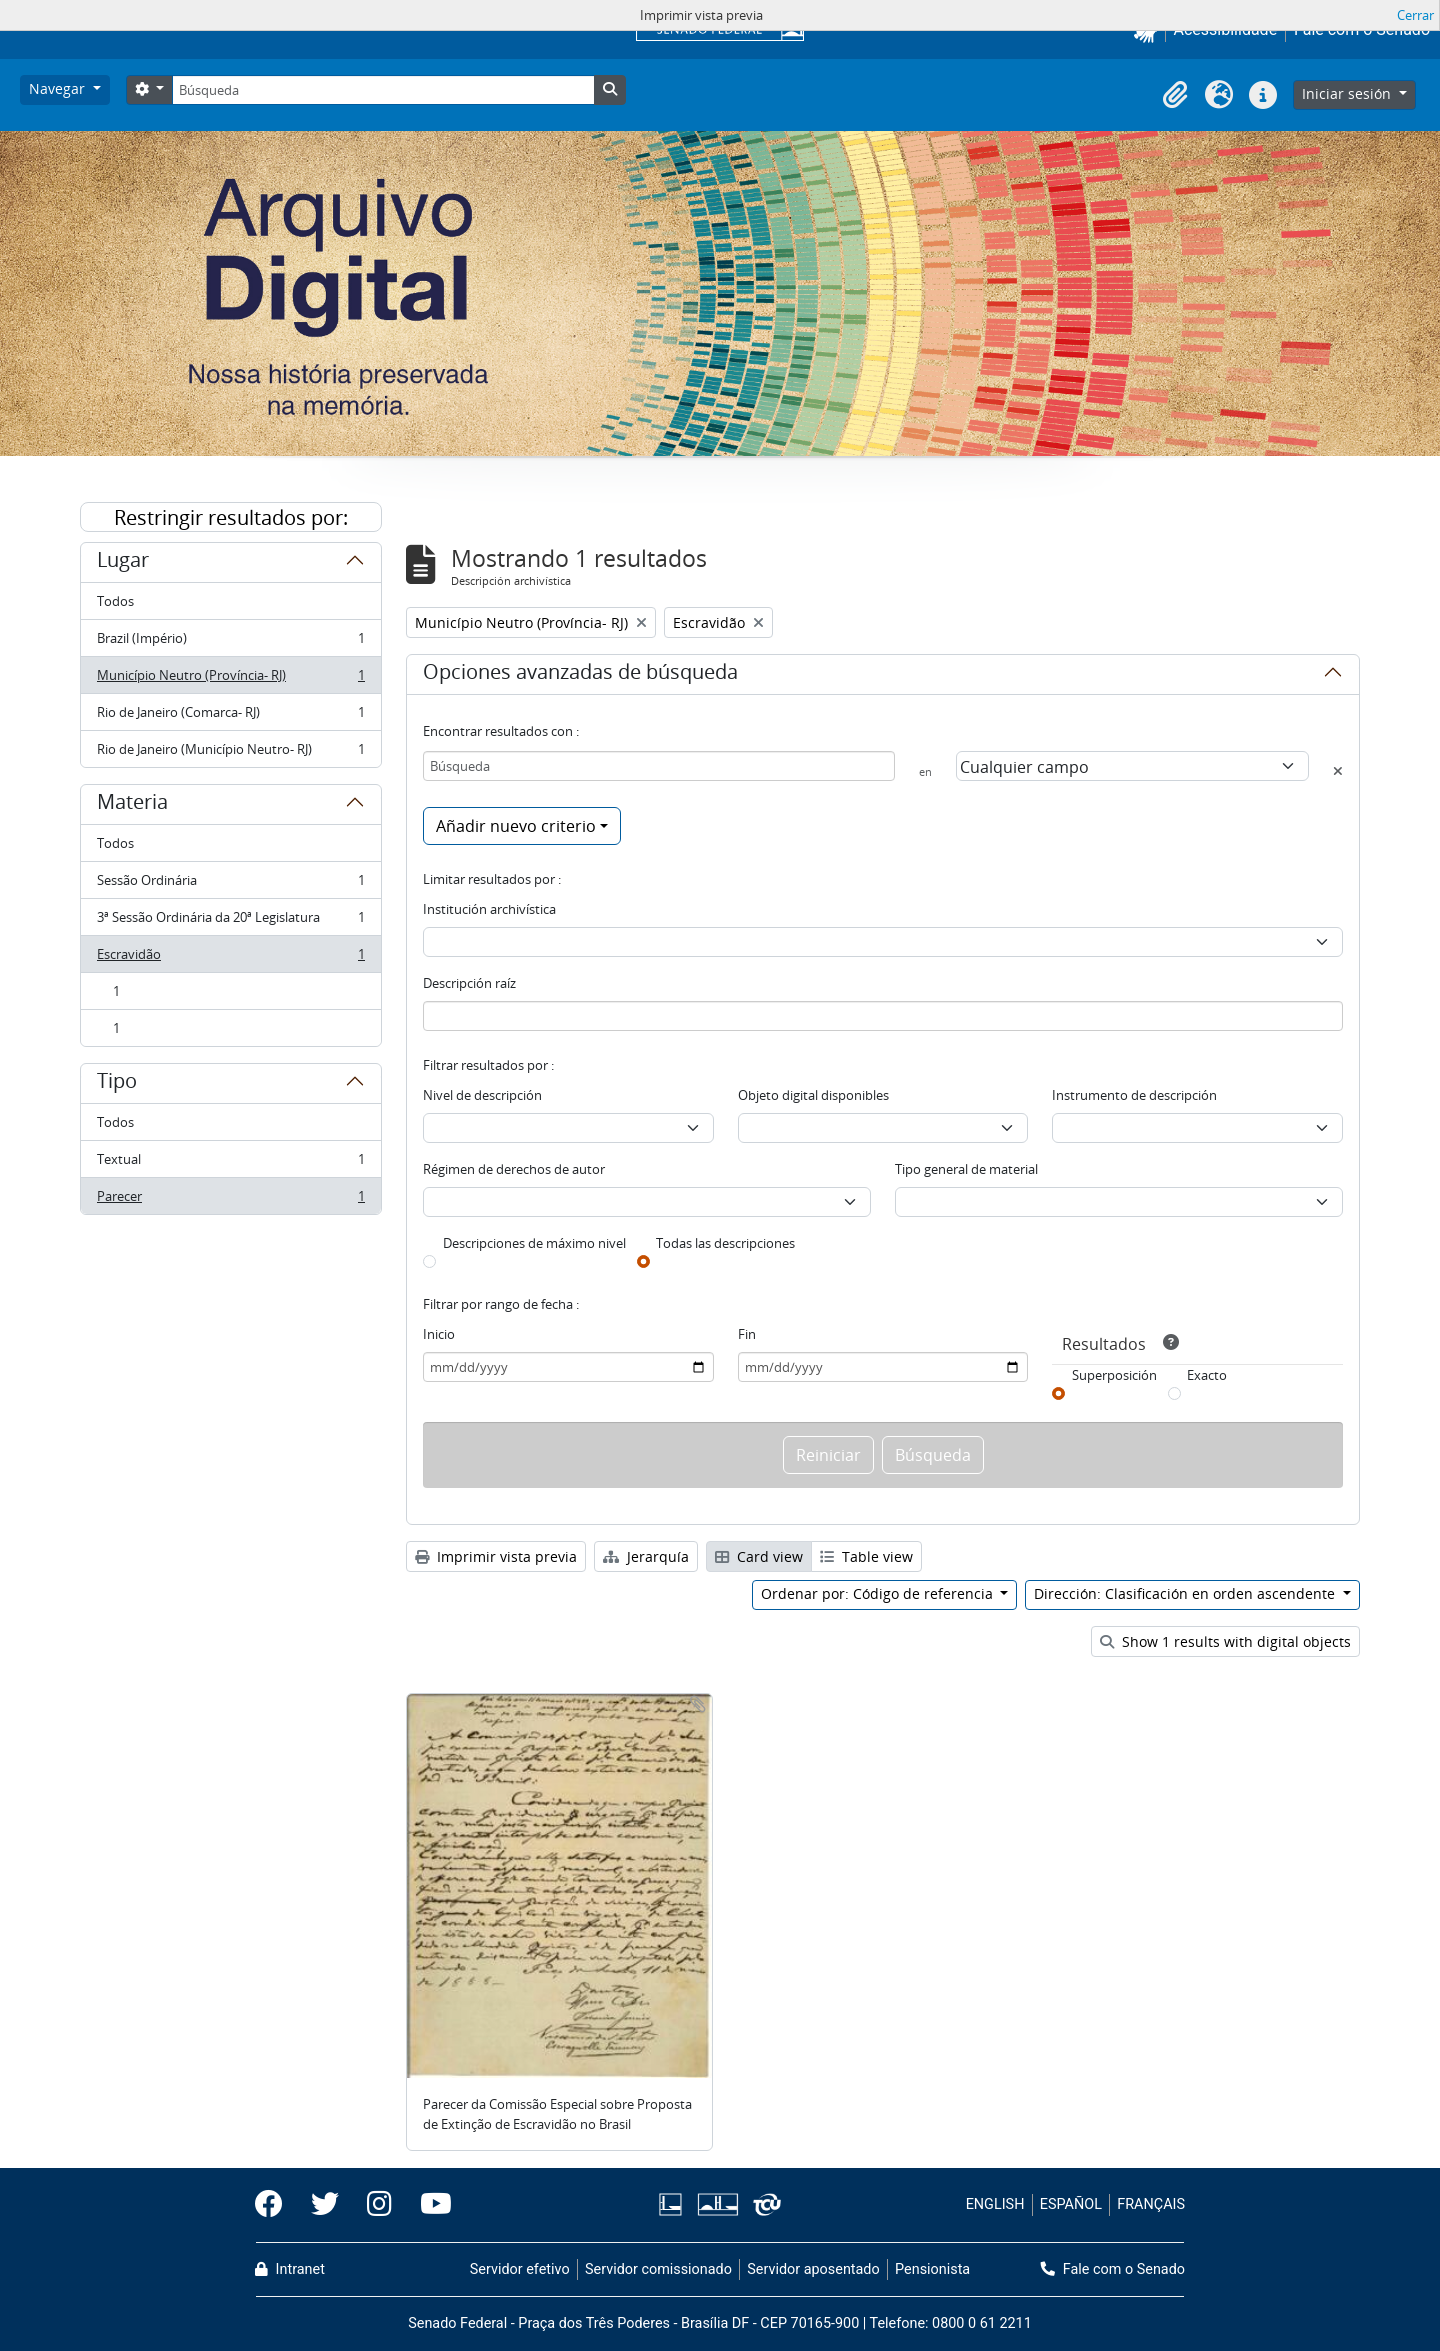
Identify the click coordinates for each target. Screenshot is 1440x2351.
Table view (866, 1556)
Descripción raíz (469, 983)
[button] (1175, 95)
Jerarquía (646, 1556)
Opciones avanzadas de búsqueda (580, 675)
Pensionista (932, 2269)
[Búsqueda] (383, 90)
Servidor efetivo (520, 2269)
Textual (230, 1163)
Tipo (117, 1084)
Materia (132, 805)
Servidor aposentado (813, 2269)
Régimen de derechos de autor (514, 1169)
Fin (747, 1334)
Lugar (123, 563)
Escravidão (230, 958)
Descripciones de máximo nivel (534, 1243)
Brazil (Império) (230, 642)
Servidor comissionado (658, 2269)
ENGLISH (995, 2204)
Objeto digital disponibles (813, 1095)
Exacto (1207, 1375)
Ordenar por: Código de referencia (879, 1593)
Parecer (230, 1200)
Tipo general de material (966, 1169)
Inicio (439, 1334)
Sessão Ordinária (230, 884)
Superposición (1114, 1375)
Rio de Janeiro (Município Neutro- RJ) (230, 753)
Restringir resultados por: (231, 517)
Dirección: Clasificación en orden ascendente (1186, 1593)
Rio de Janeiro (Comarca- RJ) (230, 716)
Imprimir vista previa (496, 1556)
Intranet (290, 2269)
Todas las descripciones (725, 1243)
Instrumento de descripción (1134, 1095)
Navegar (59, 88)
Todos (115, 601)
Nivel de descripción (482, 1095)
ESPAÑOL (1071, 2204)
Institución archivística (489, 909)
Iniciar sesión (1348, 93)
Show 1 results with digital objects (1225, 1641)
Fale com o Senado (1113, 2269)
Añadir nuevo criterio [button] (516, 826)
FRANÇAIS (1151, 2204)
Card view (759, 1556)
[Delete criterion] (1338, 771)
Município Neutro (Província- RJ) (230, 679)
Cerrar (1415, 15)
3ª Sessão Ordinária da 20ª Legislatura (230, 921)
